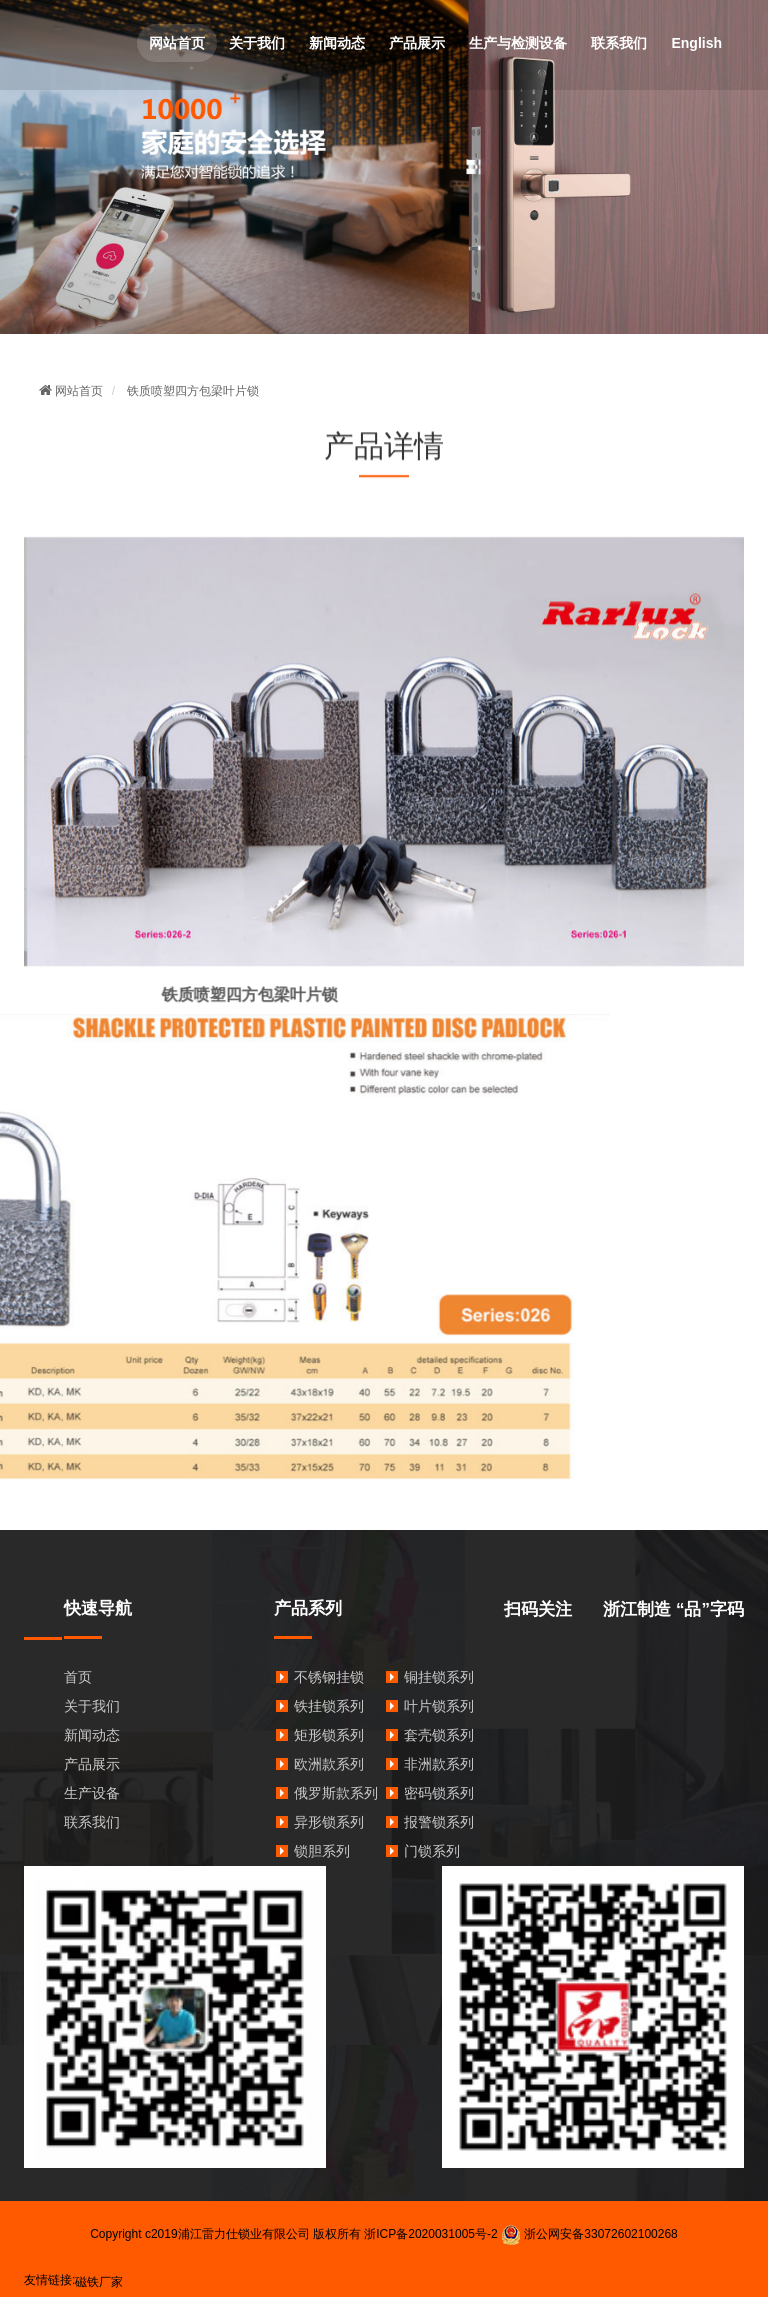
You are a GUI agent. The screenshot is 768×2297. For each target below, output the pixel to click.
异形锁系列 (329, 1822)
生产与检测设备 (518, 43)
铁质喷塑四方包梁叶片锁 (193, 391)
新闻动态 (337, 43)
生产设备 (92, 1793)
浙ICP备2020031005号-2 (430, 2234)
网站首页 (177, 43)
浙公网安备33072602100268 (589, 2234)
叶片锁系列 (439, 1706)
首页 (78, 1677)
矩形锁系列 (329, 1735)
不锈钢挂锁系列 (343, 1677)
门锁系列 (432, 1851)
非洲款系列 (439, 1764)
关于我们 (257, 43)
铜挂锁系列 (439, 1677)
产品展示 (417, 43)
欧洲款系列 (329, 1764)
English (696, 43)
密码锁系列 (439, 1793)
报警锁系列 (439, 1822)
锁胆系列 (322, 1851)
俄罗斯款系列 (336, 1793)
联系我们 (619, 43)
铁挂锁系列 (329, 1706)
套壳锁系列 (439, 1735)
